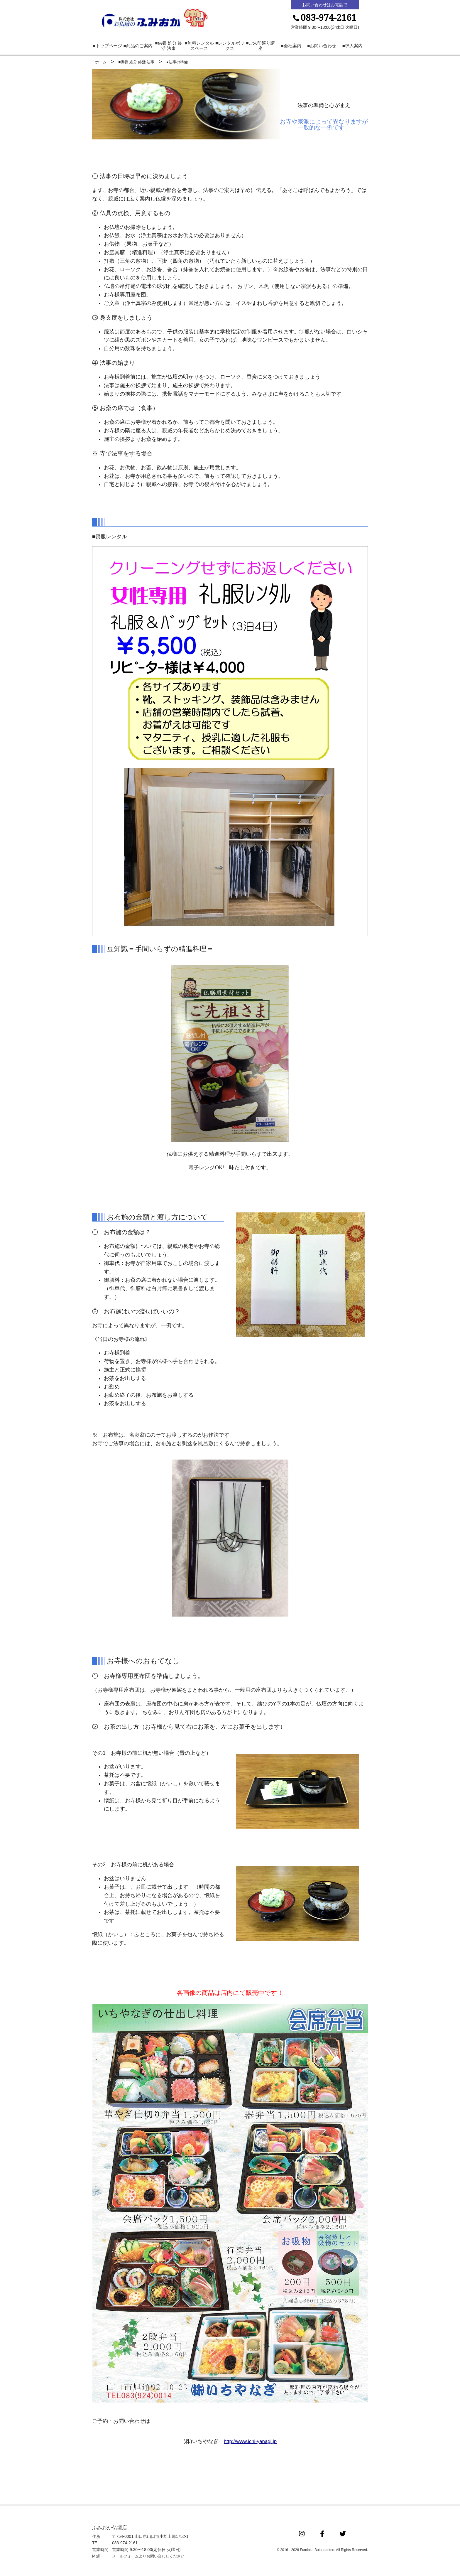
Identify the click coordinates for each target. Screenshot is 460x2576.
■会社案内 (291, 47)
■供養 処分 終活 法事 (168, 47)
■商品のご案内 (138, 47)
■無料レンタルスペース (199, 47)
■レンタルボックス (229, 47)
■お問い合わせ (321, 47)
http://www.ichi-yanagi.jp (250, 2443)
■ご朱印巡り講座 (260, 47)
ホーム (100, 64)
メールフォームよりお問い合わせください (151, 2558)
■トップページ (107, 47)
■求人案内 (352, 47)
